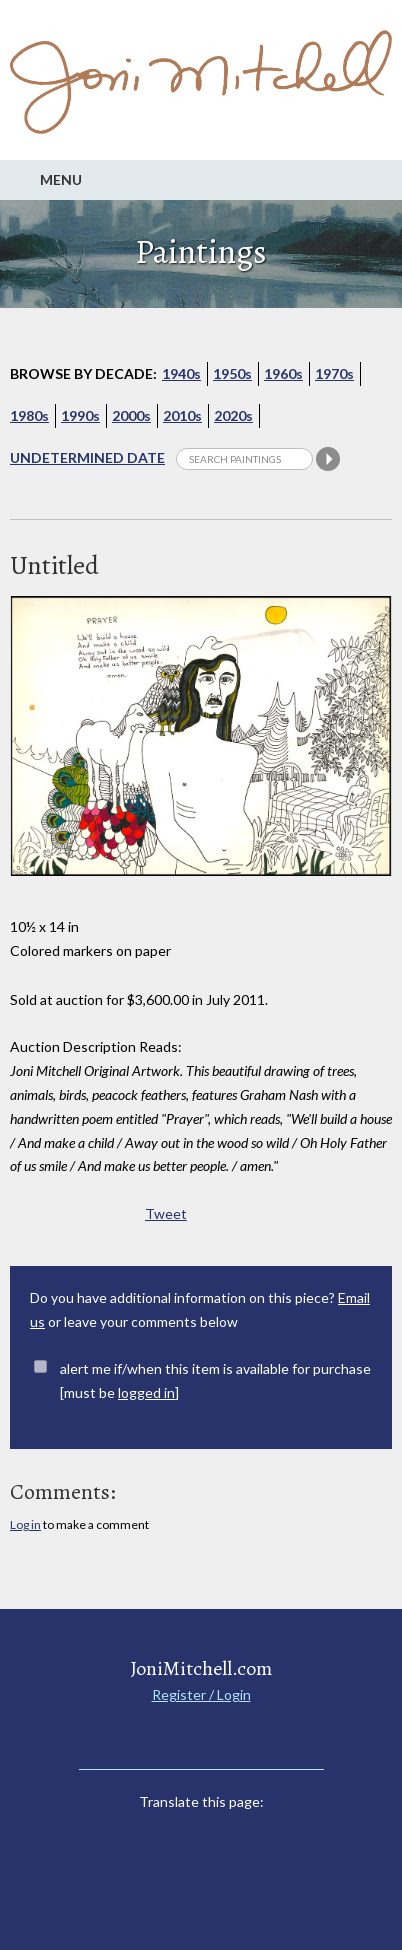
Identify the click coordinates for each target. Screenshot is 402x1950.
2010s (182, 415)
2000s (131, 415)
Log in (25, 1524)
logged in (146, 1392)
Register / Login (201, 1694)
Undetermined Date (87, 457)
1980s (29, 415)
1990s (80, 415)
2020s (233, 415)
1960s (283, 373)
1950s (232, 373)
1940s (181, 373)
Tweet (166, 1213)
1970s (334, 373)
